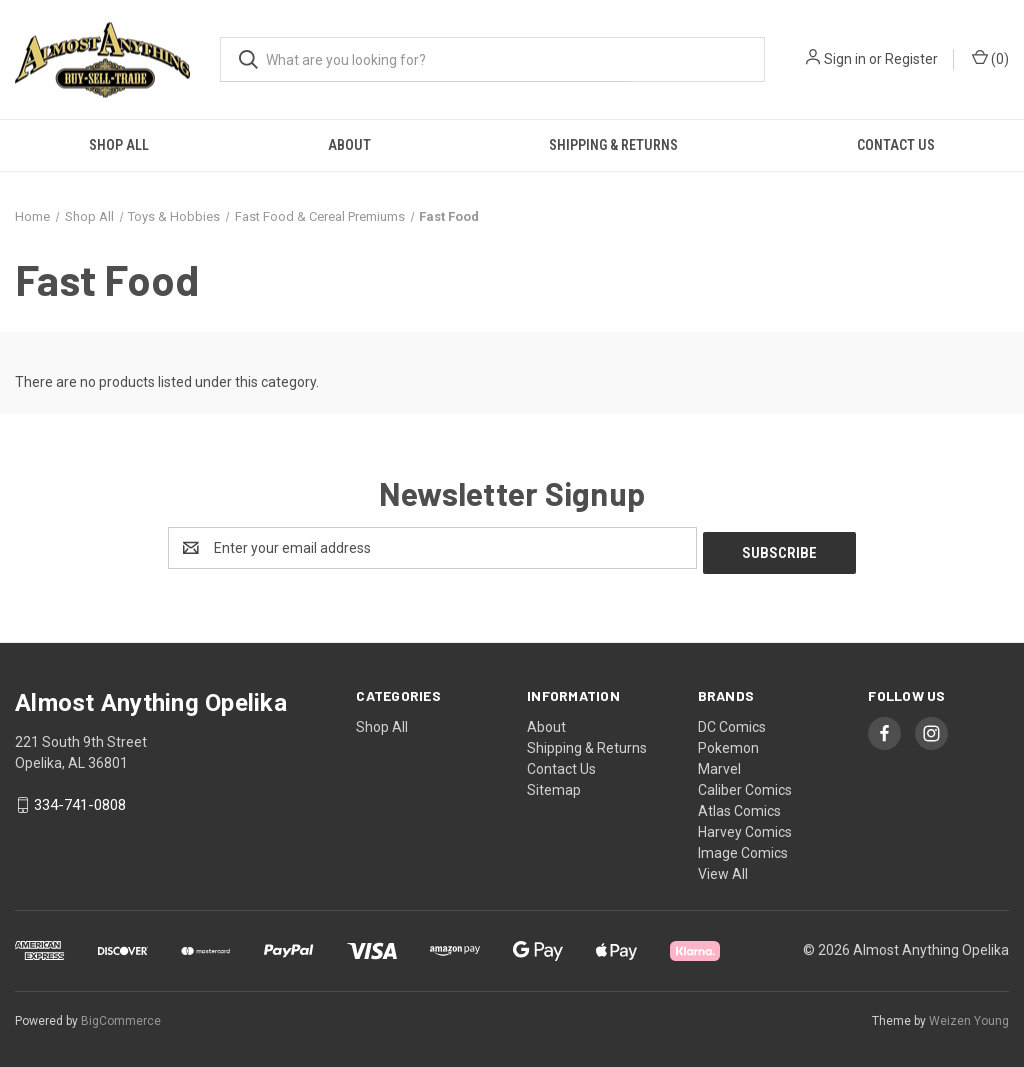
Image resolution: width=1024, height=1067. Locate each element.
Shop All (119, 145)
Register (911, 59)
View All (723, 869)
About (349, 145)
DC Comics (732, 722)
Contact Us (896, 145)
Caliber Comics (745, 785)
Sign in (845, 59)
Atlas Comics (739, 806)
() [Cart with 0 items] (990, 58)
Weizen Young (969, 1016)
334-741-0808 (80, 801)
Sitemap (554, 785)
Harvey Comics (745, 827)
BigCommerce (121, 1016)
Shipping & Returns (613, 145)
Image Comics (743, 848)
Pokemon (728, 743)
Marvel (719, 764)
